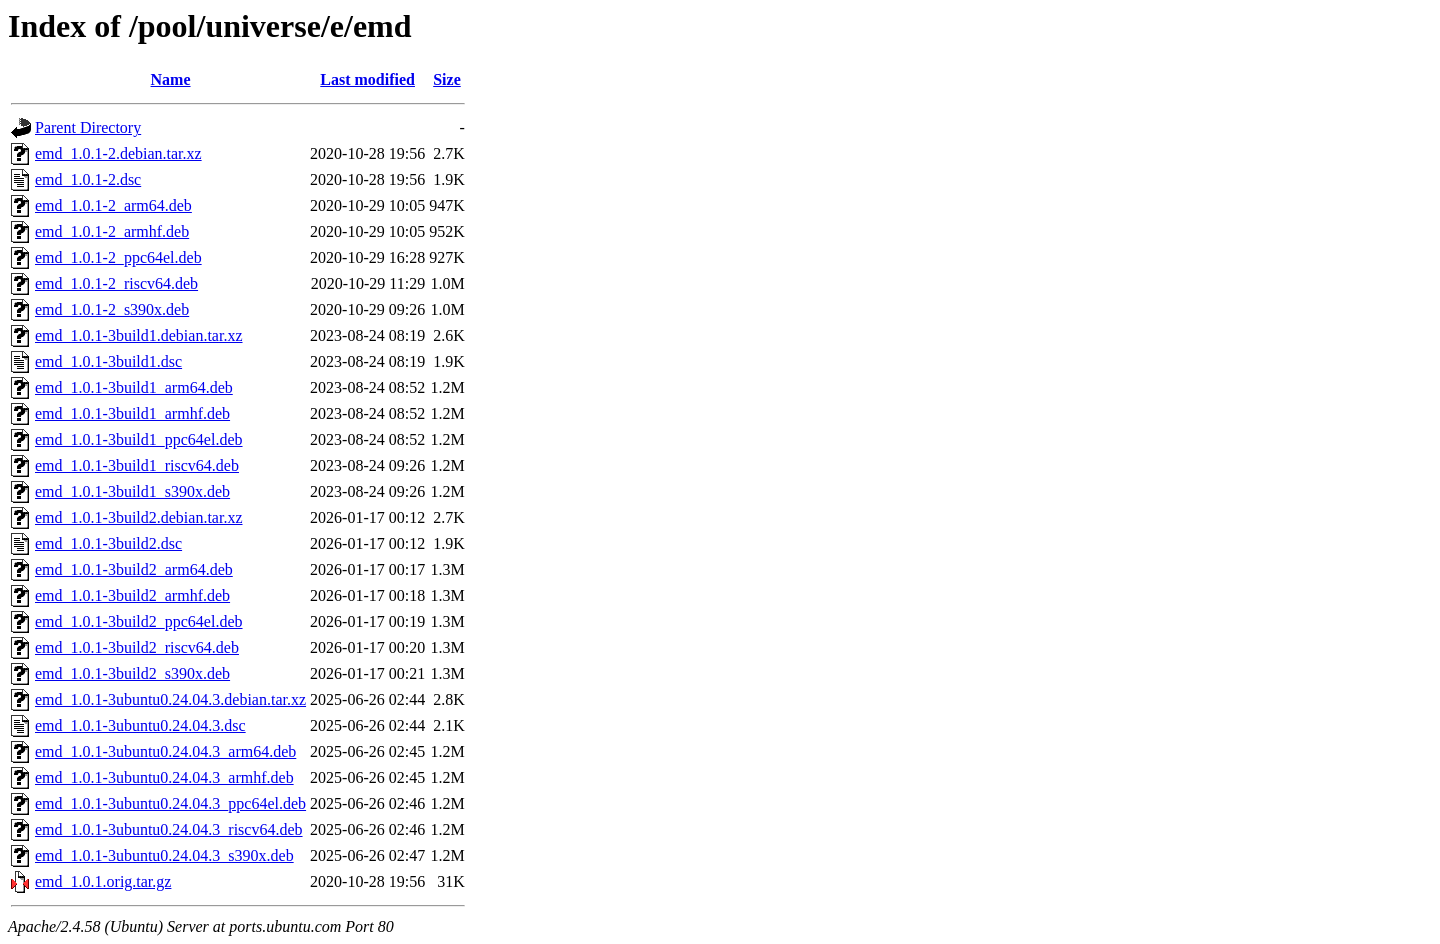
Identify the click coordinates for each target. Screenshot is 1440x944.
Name (171, 79)
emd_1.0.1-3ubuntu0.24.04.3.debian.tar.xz (170, 699)
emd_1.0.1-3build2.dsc (108, 543)
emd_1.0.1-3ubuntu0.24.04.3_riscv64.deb (169, 829)
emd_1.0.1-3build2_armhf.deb (132, 595)
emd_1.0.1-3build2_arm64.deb (134, 569)
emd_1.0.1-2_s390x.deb (112, 309)
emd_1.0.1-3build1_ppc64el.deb (139, 439)
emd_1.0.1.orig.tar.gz (103, 881)
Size (447, 79)
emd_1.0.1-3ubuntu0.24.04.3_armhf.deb (164, 777)
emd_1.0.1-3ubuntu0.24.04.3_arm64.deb (165, 751)
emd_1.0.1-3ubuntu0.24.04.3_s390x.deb (164, 855)
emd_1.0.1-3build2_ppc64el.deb (139, 621)
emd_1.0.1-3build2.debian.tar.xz (139, 517)
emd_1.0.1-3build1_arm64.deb (134, 387)
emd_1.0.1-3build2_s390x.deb (132, 673)
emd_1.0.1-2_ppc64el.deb (118, 257)
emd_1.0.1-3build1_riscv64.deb (137, 465)
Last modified (367, 79)
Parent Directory (88, 127)
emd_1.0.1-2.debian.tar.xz (118, 153)
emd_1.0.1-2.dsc (88, 179)
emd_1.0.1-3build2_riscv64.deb (137, 647)
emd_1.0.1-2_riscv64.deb (116, 283)
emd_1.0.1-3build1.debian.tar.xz (139, 335)
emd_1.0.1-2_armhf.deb (112, 231)
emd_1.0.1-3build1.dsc (108, 361)
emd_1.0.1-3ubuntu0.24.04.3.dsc (140, 725)
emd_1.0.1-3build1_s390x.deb (132, 491)
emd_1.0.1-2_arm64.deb (113, 205)
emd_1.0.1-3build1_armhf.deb (132, 413)
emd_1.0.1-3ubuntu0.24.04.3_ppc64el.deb (170, 803)
